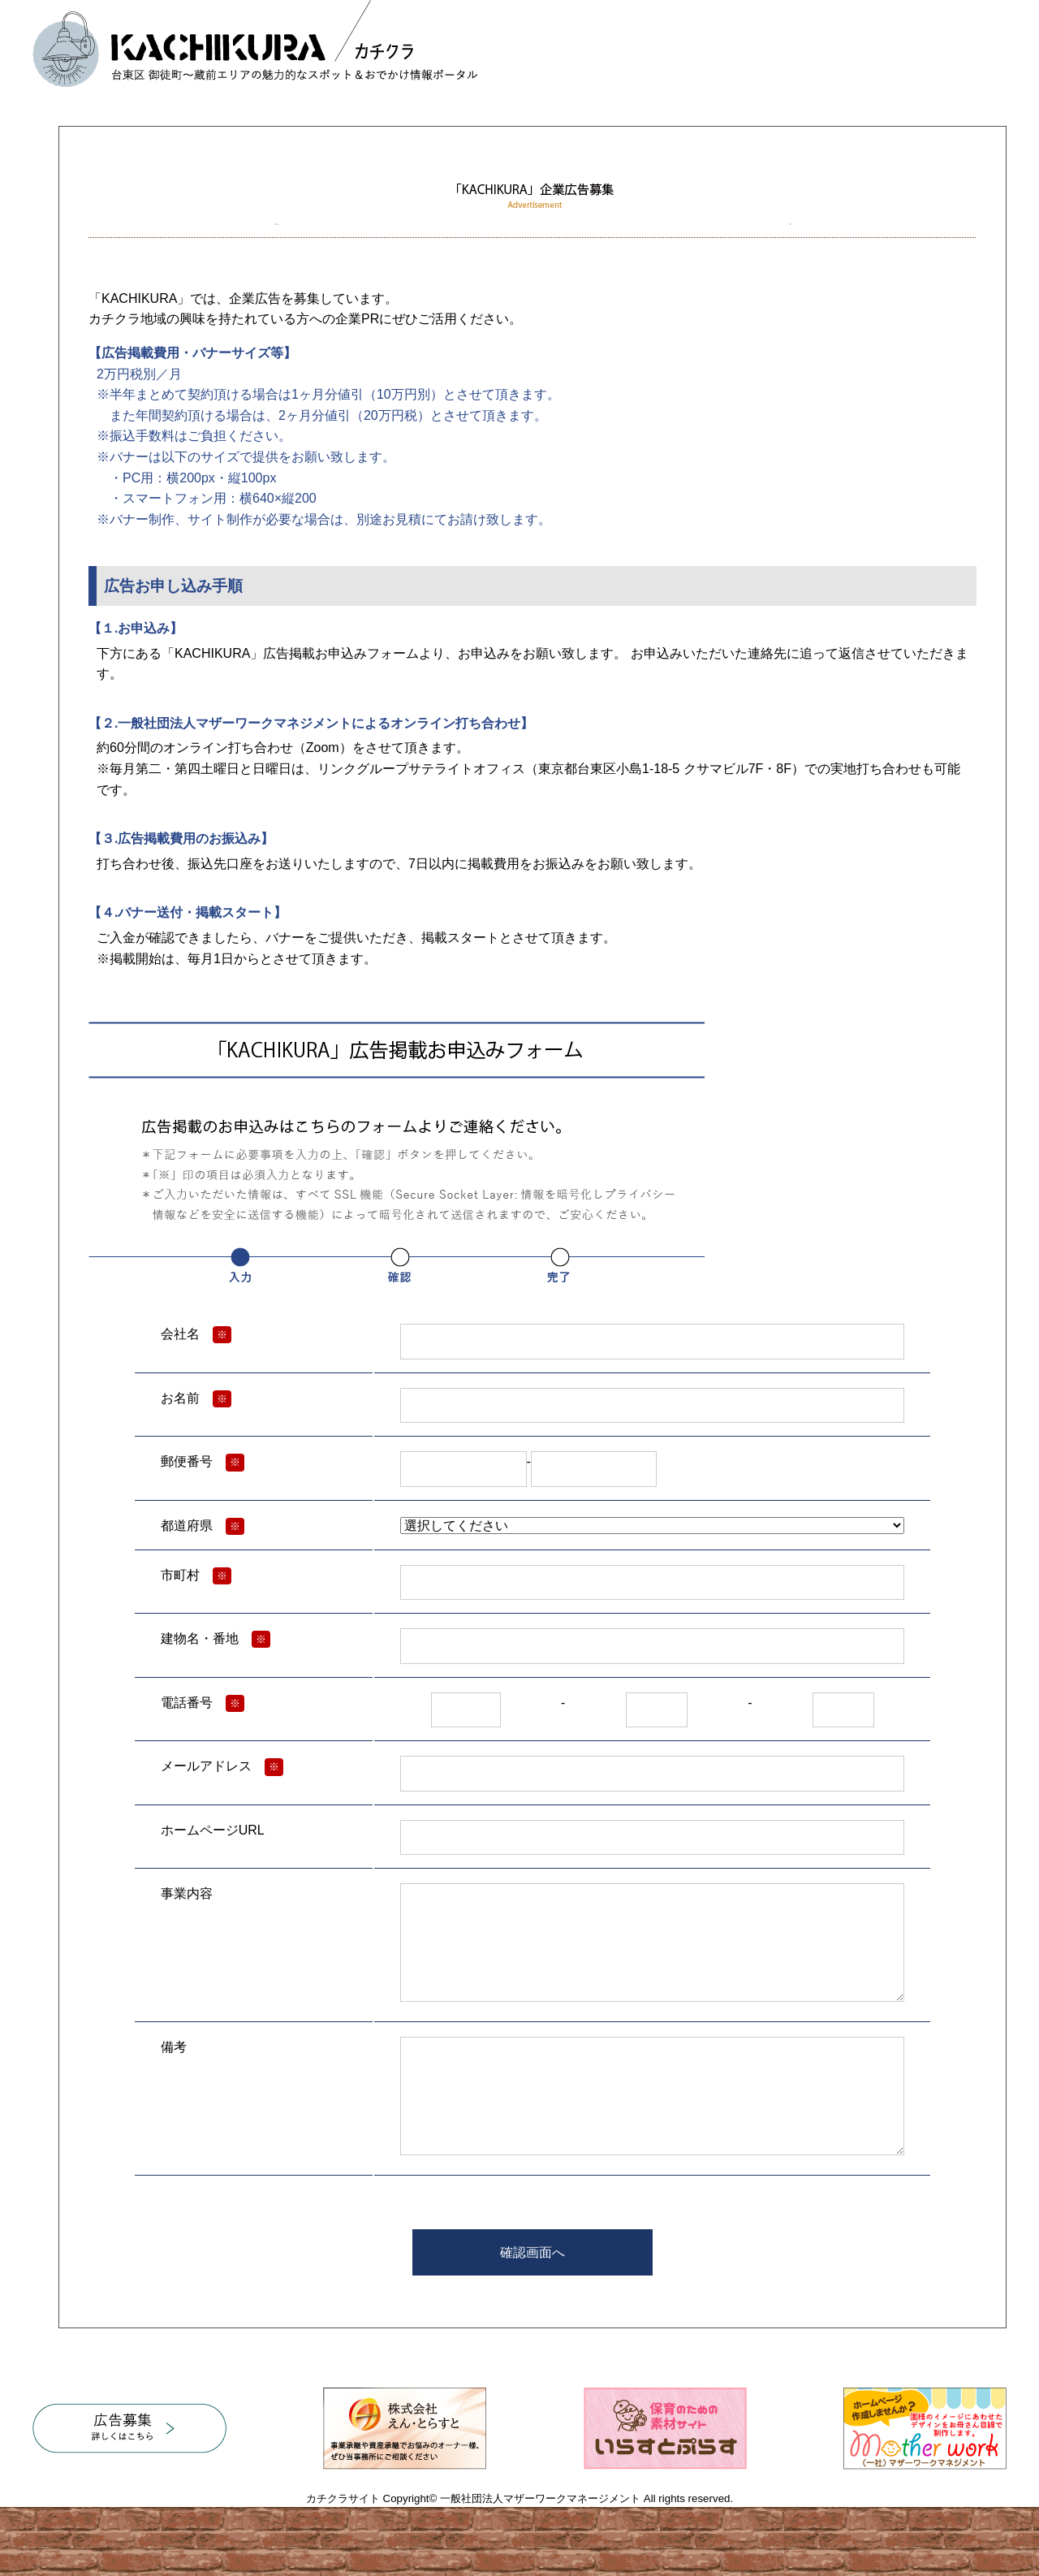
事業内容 (187, 1893)
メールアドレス (206, 1766)
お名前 (180, 1398)
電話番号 (187, 1702)
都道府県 (187, 1525)
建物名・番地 (200, 1638)
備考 (174, 2047)
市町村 (180, 1575)
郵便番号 (187, 1461)
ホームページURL (213, 1830)
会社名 (180, 1334)
